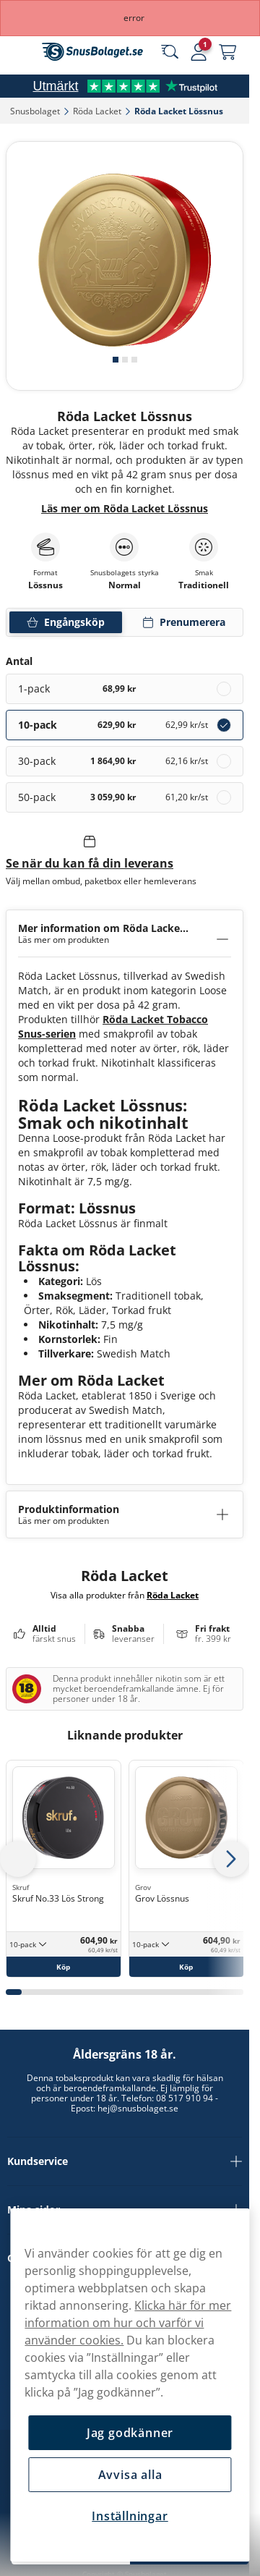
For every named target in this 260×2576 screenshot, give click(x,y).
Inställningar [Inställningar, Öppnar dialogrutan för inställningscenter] (130, 2516)
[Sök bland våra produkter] (169, 52)
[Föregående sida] (18, 1859)
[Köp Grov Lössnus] (186, 1967)
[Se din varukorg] (227, 52)
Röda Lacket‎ (97, 111)
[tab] (115, 360)
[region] (129, 2385)
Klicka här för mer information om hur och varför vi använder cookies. (128, 2322)
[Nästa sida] (231, 1859)
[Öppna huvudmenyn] (21, 52)
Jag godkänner (130, 2433)
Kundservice (124, 2161)
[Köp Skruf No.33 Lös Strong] (63, 1967)
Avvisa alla (130, 2475)
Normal (124, 585)
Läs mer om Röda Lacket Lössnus (124, 508)
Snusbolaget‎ (35, 111)
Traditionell (203, 585)
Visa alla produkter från (125, 1595)
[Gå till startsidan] (92, 52)
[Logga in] (198, 52)
